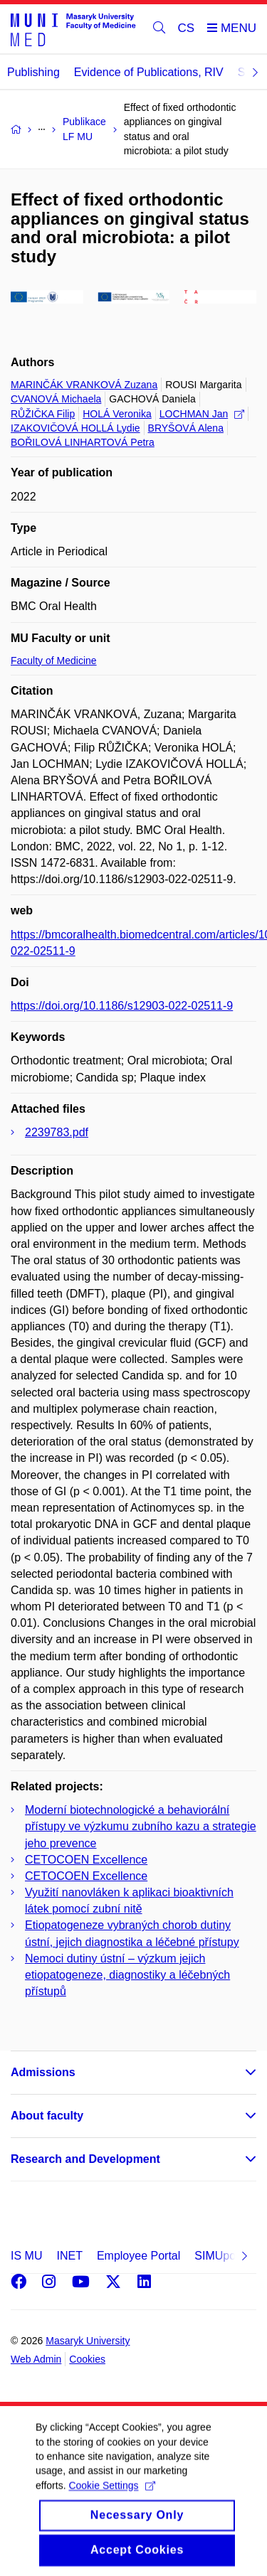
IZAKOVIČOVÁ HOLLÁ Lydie (75, 428)
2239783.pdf (56, 1132)
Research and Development (85, 2159)
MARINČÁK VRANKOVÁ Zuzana (84, 384)
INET (69, 2256)
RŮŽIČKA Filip (43, 413)
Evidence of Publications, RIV (149, 72)
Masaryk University (88, 2340)
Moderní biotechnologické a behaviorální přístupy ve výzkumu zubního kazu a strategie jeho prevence (140, 1826)
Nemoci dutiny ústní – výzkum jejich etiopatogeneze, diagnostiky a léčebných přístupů (127, 1974)
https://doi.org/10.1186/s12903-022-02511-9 (122, 1006)
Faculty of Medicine (54, 660)
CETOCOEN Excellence (86, 1860)
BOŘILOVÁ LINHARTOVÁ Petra (83, 442)
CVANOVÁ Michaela (56, 399)
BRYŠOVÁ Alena (186, 428)
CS (186, 28)
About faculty (47, 2116)
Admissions (43, 2072)
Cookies (87, 2359)
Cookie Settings (111, 2502)
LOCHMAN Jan (201, 413)
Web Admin (36, 2359)
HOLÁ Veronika (117, 413)
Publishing (33, 72)
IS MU (26, 2256)
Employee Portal (138, 2256)
